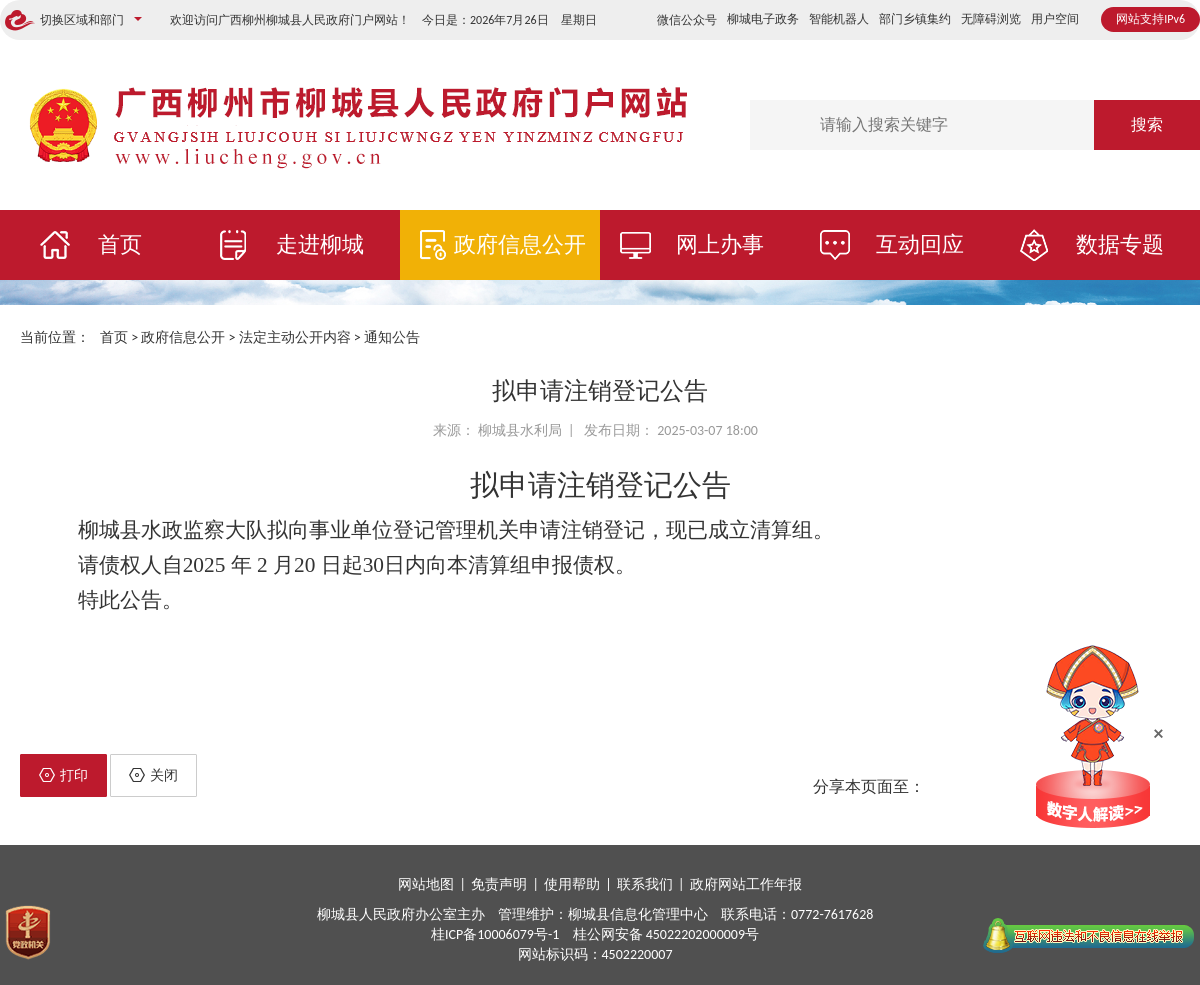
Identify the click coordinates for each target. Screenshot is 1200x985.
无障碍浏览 (991, 19)
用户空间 (1055, 19)
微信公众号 (687, 20)
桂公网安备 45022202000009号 (666, 934)
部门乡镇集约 (915, 19)
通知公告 (392, 337)
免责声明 (499, 884)
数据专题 (1120, 244)
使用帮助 (572, 884)
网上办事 (720, 244)
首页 (120, 244)
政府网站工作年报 (746, 884)
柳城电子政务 (763, 19)
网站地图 (426, 884)
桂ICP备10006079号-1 (495, 934)
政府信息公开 (520, 244)
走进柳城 (320, 244)
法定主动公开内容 (295, 337)
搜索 (1147, 124)
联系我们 (645, 884)
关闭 (153, 775)
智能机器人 (839, 19)
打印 (63, 775)
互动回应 (920, 244)
